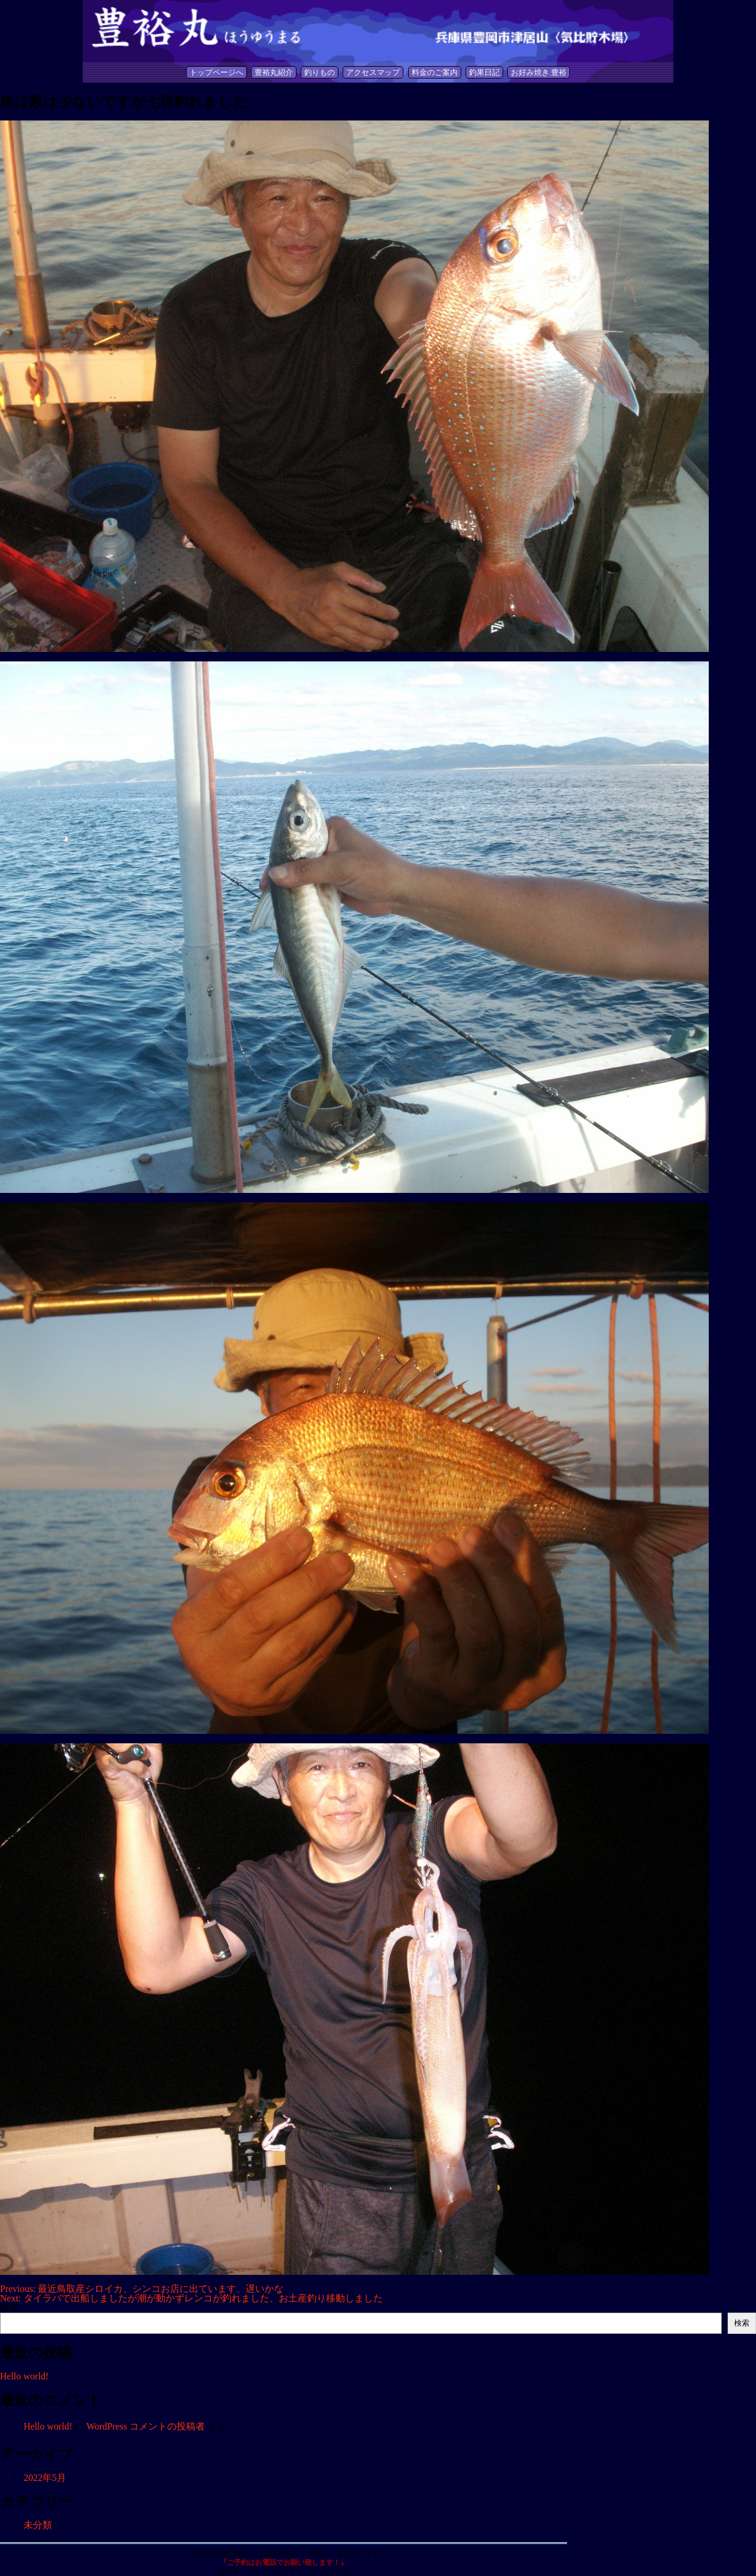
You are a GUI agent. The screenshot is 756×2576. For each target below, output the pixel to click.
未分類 (38, 2525)
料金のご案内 (435, 72)
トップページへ (216, 72)
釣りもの (319, 72)
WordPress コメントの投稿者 (145, 2426)
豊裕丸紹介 (274, 72)
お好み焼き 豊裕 (538, 72)
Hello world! (24, 2376)
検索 (9, 2308)
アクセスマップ (373, 72)
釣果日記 (484, 72)
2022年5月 (45, 2478)
